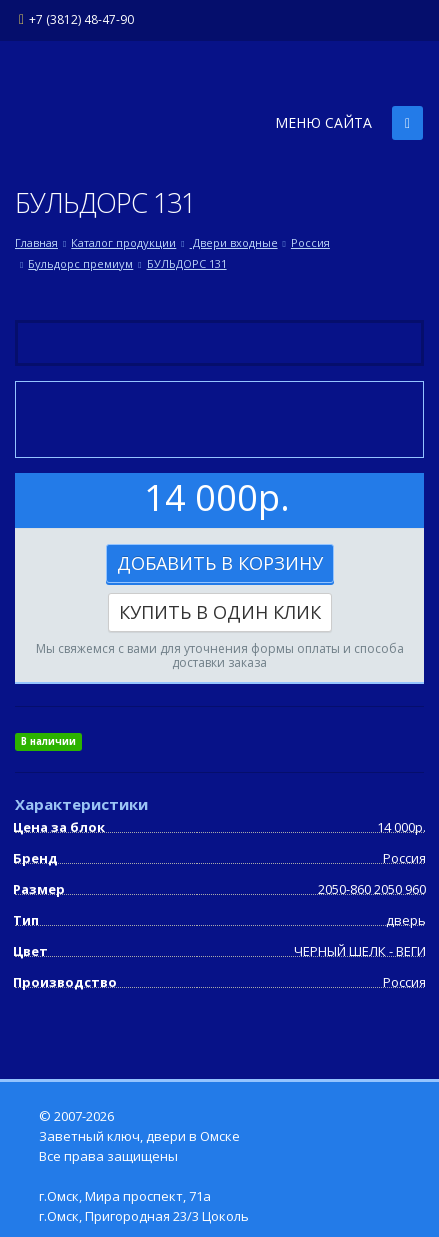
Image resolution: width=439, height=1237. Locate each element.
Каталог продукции (123, 242)
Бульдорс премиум (80, 263)
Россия (310, 242)
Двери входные (234, 242)
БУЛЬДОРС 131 (187, 263)
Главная (36, 242)
